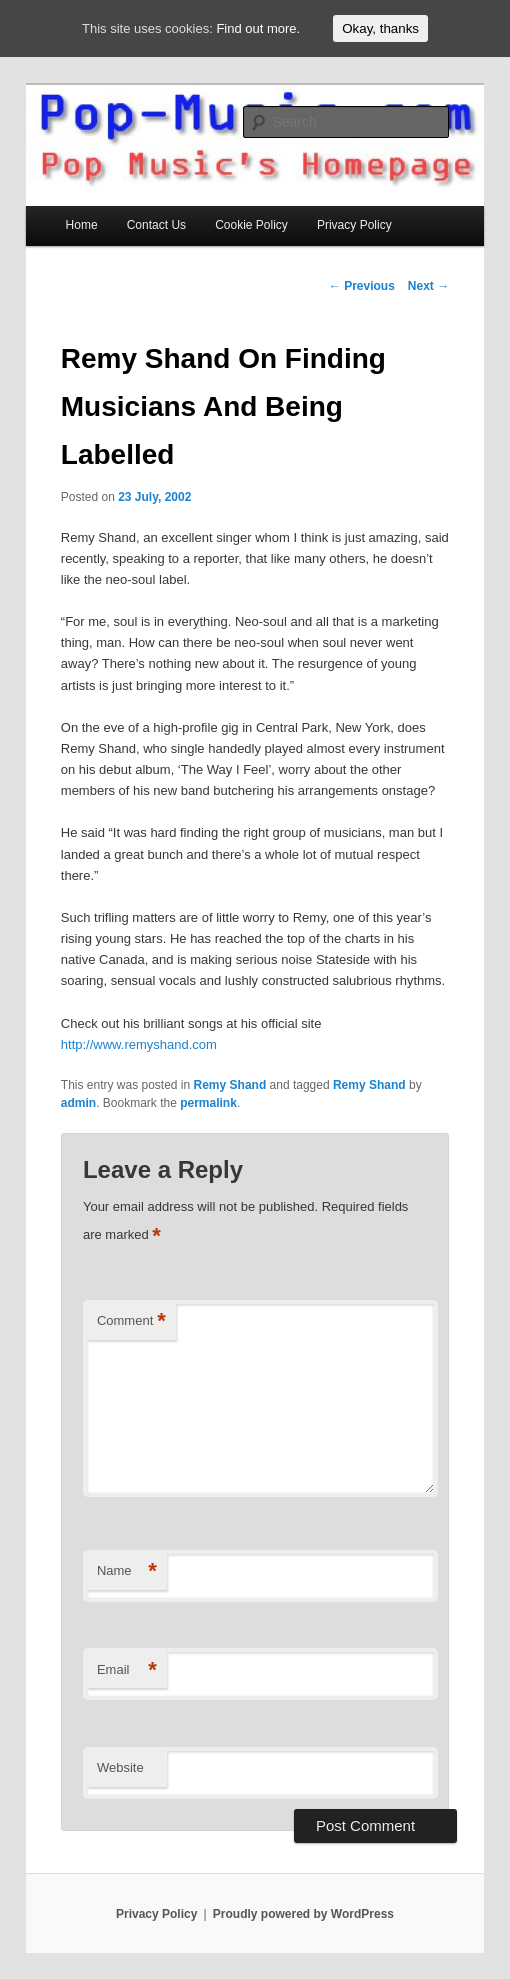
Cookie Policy (251, 225)
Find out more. (258, 28)
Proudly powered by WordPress (303, 1914)
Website (120, 1767)
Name (127, 1571)
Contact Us (156, 225)
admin (78, 1103)
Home (82, 225)
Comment (131, 1321)
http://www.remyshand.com (139, 1044)
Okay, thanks (380, 28)
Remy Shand (230, 1085)
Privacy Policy (354, 225)
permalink (208, 1103)
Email (127, 1670)
